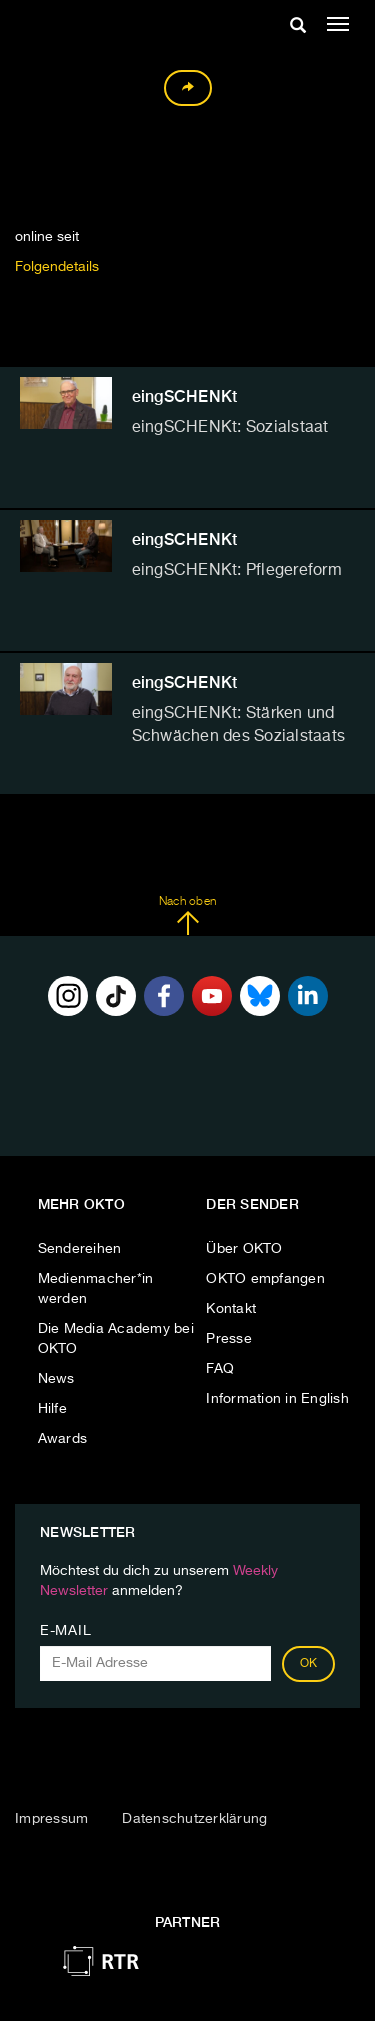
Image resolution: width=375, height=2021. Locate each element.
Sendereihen (80, 1249)
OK (309, 1664)
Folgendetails (57, 267)
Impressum (51, 1819)
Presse (229, 1339)
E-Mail (65, 1631)
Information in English (277, 1399)
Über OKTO (244, 1249)
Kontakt (231, 1309)
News (56, 1379)
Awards (63, 1439)
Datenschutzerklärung (194, 1819)
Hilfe (52, 1409)
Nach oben (187, 916)
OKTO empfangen (265, 1279)
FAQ (220, 1369)
